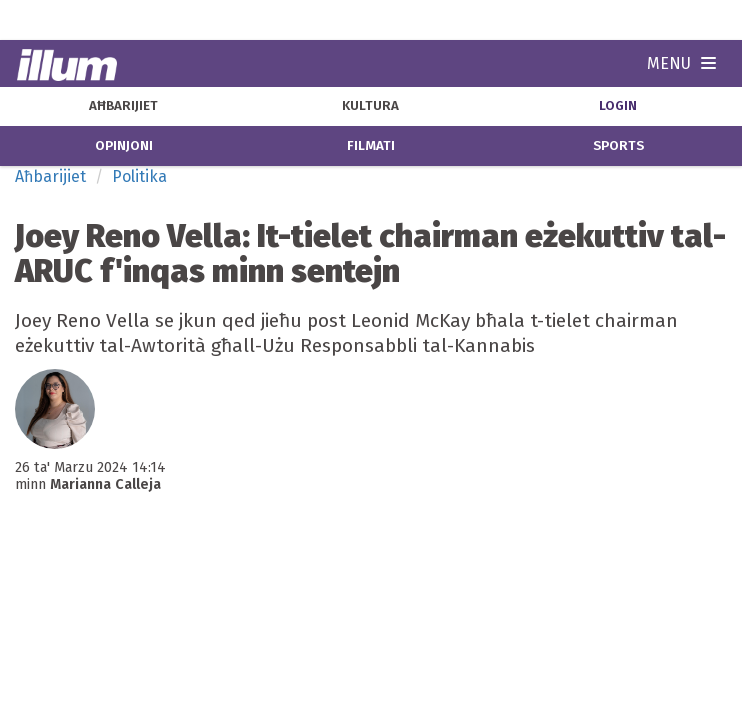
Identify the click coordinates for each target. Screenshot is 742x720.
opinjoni (124, 146)
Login (618, 106)
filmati (371, 146)
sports (618, 146)
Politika (139, 176)
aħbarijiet (123, 106)
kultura (370, 106)
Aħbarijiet (50, 176)
